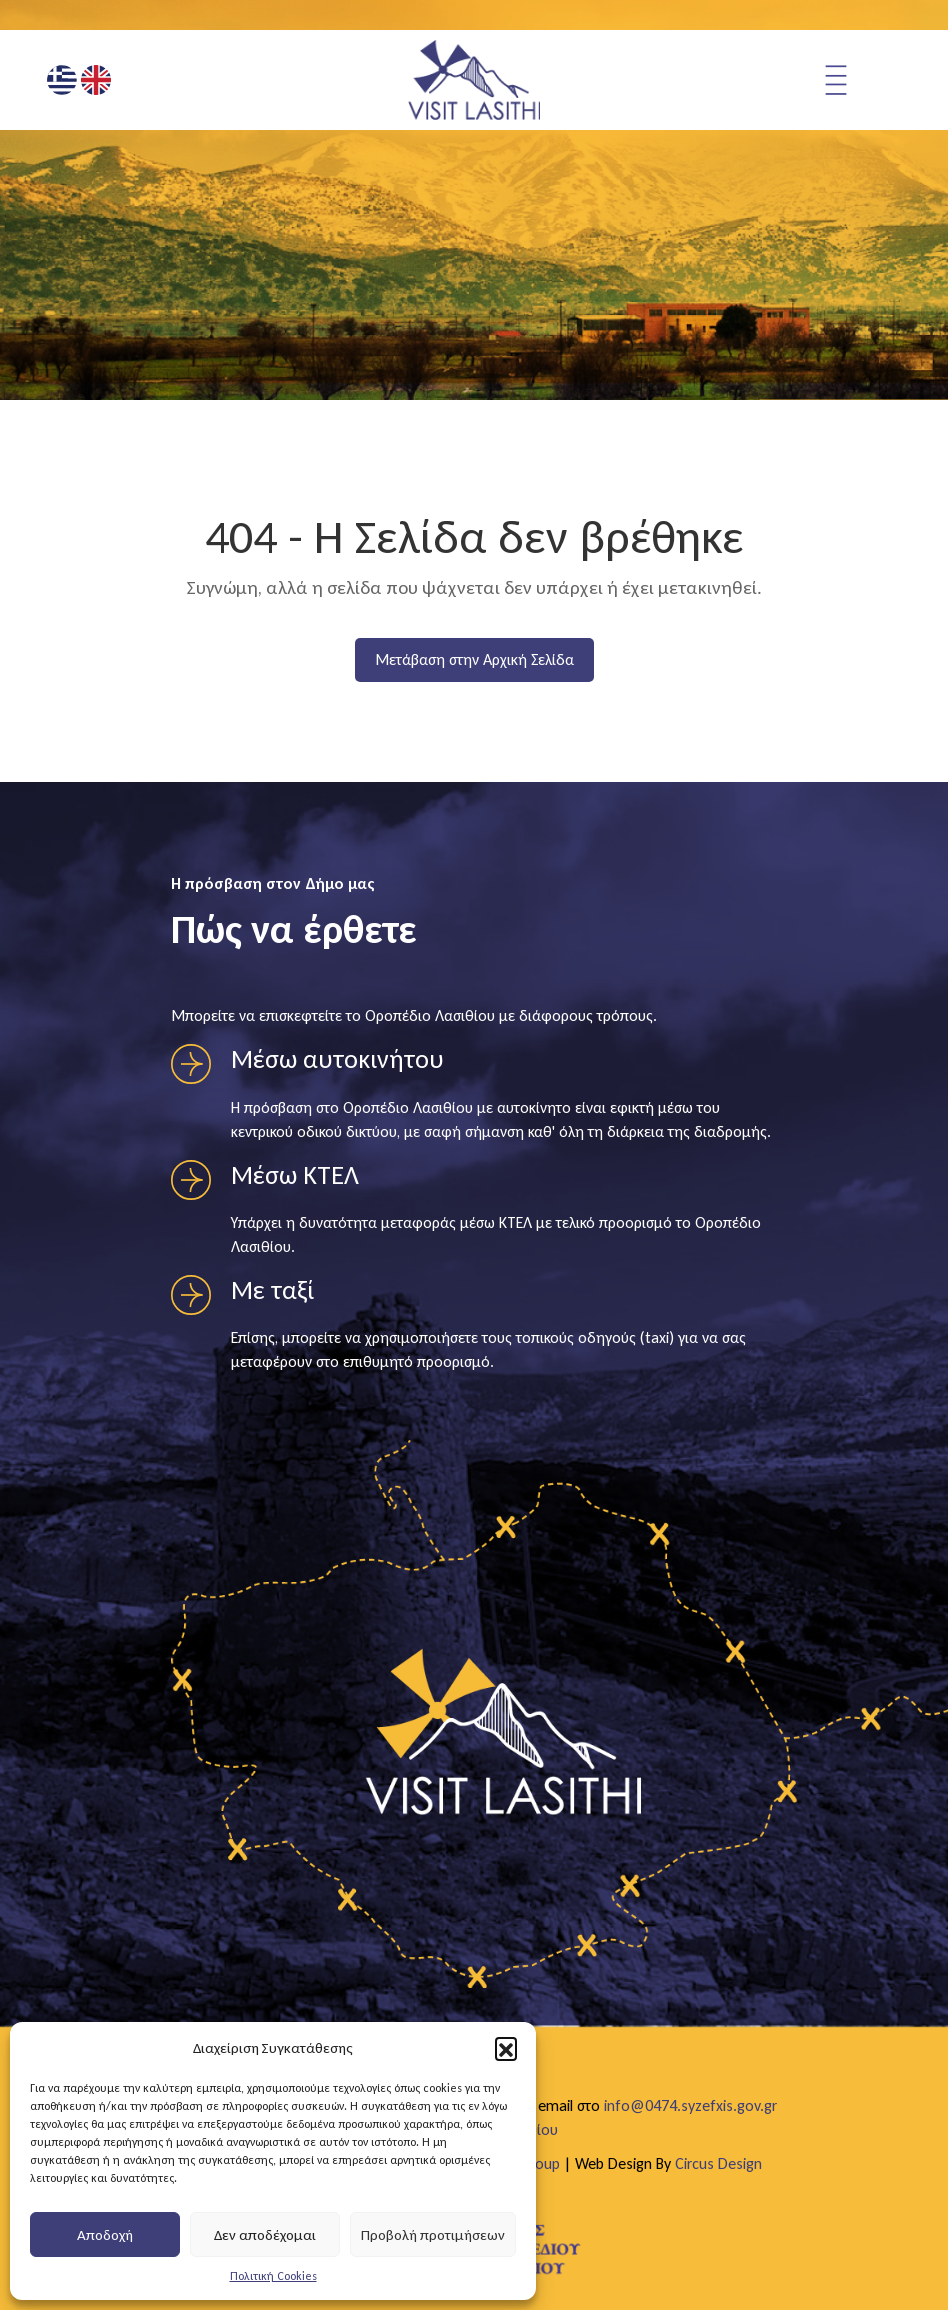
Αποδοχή (105, 2235)
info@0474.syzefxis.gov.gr (690, 2105)
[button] (506, 2048)
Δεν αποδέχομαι (265, 2235)
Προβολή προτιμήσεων (433, 2235)
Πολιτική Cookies (273, 2276)
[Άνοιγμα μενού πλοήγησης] (861, 80)
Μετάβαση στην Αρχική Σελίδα (474, 659)
